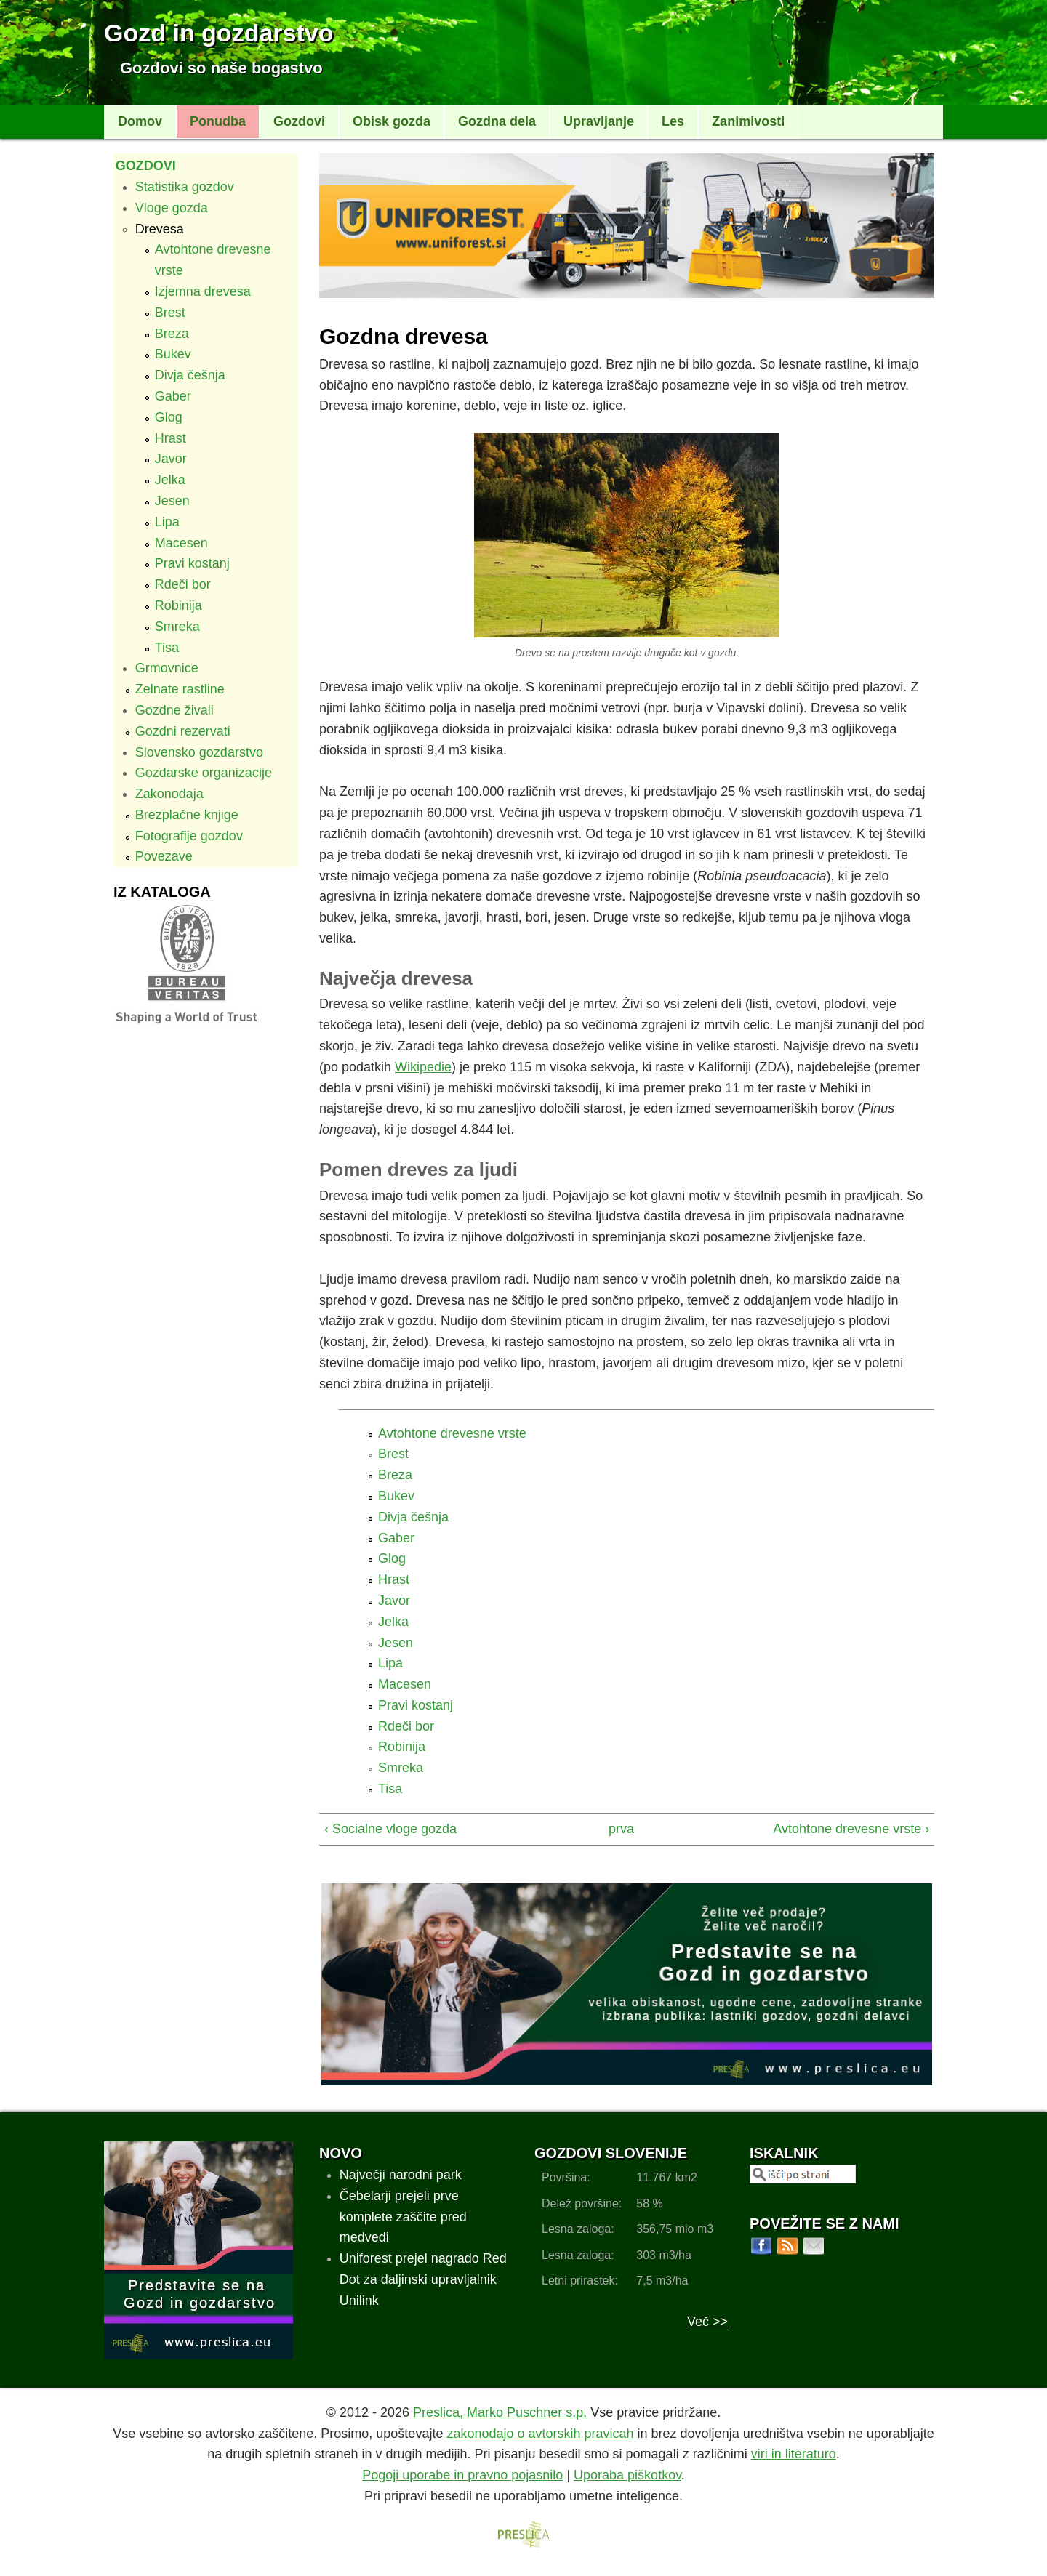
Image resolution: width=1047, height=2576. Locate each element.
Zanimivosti (748, 121)
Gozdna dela (497, 121)
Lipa (167, 522)
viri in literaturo (793, 2454)
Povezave (164, 856)
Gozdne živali (174, 710)
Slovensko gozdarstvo (199, 752)
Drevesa (159, 229)
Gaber (173, 396)
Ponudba (218, 121)
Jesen (172, 501)
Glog (168, 417)
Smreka (177, 626)
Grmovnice (166, 668)
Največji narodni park (401, 2175)
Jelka (170, 479)
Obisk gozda (391, 121)
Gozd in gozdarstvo (218, 33)
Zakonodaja (169, 793)
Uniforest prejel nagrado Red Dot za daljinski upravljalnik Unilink (423, 2279)
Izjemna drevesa (203, 291)
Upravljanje (598, 121)
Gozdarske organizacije (203, 772)
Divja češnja (190, 375)
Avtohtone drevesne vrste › (851, 1829)
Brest (170, 312)
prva (621, 1829)
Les (673, 121)
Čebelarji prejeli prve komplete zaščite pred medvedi (403, 2217)
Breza (172, 333)
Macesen (181, 543)
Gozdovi (299, 121)
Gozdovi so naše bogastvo (221, 68)
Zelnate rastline (180, 689)
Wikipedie (423, 1067)
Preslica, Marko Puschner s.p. (500, 2412)
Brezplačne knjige (186, 815)
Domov (140, 121)
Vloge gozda (171, 208)
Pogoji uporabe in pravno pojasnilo (462, 2475)
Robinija (178, 605)
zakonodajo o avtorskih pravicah (539, 2433)
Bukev (173, 354)
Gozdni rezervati (182, 731)
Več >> (707, 2321)
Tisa (167, 647)
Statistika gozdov (184, 187)
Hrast (170, 438)
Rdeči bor (183, 584)
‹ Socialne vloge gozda (390, 1829)
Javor (171, 458)
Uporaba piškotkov (627, 2475)
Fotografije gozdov (189, 836)
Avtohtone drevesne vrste (452, 1433)
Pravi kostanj (192, 563)
